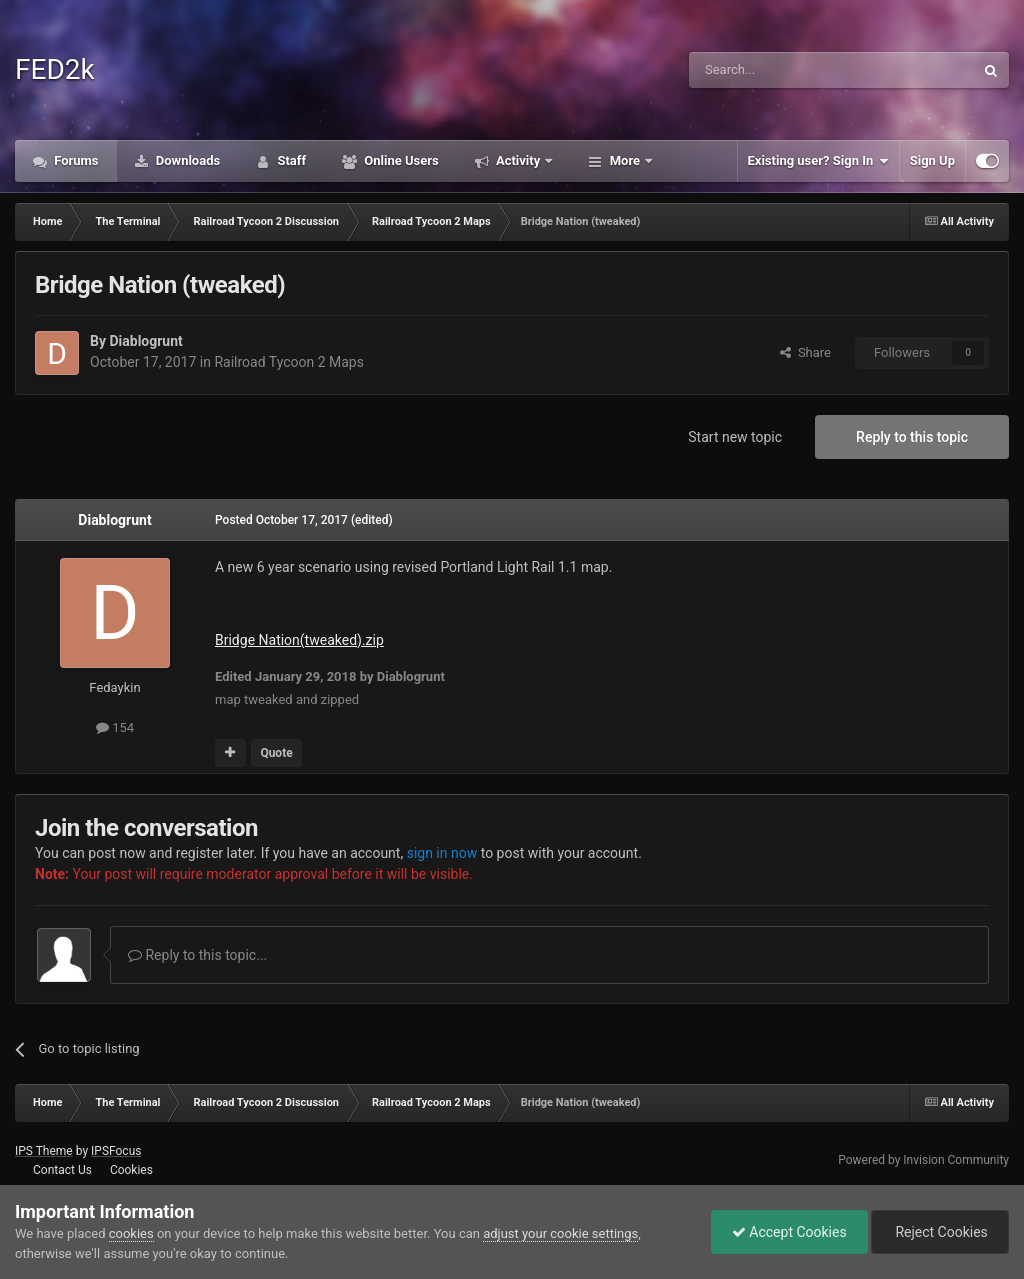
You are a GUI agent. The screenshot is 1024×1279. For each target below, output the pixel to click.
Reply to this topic (912, 437)
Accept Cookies (789, 1232)
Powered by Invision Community (923, 1160)
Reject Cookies (940, 1232)
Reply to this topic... (197, 955)
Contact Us (62, 1170)
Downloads (187, 160)
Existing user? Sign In (818, 161)
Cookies (131, 1170)
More (624, 160)
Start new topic (735, 437)
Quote (276, 753)
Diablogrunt (145, 341)
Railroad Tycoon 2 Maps (289, 362)
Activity (518, 160)
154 (115, 727)
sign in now (442, 853)
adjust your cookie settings (560, 1233)
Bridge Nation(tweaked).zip (299, 640)
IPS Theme (44, 1151)
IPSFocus (116, 1151)
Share (805, 352)
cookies (131, 1233)
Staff (290, 160)
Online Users (400, 160)
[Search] (784, 70)
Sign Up (932, 160)
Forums (75, 160)
